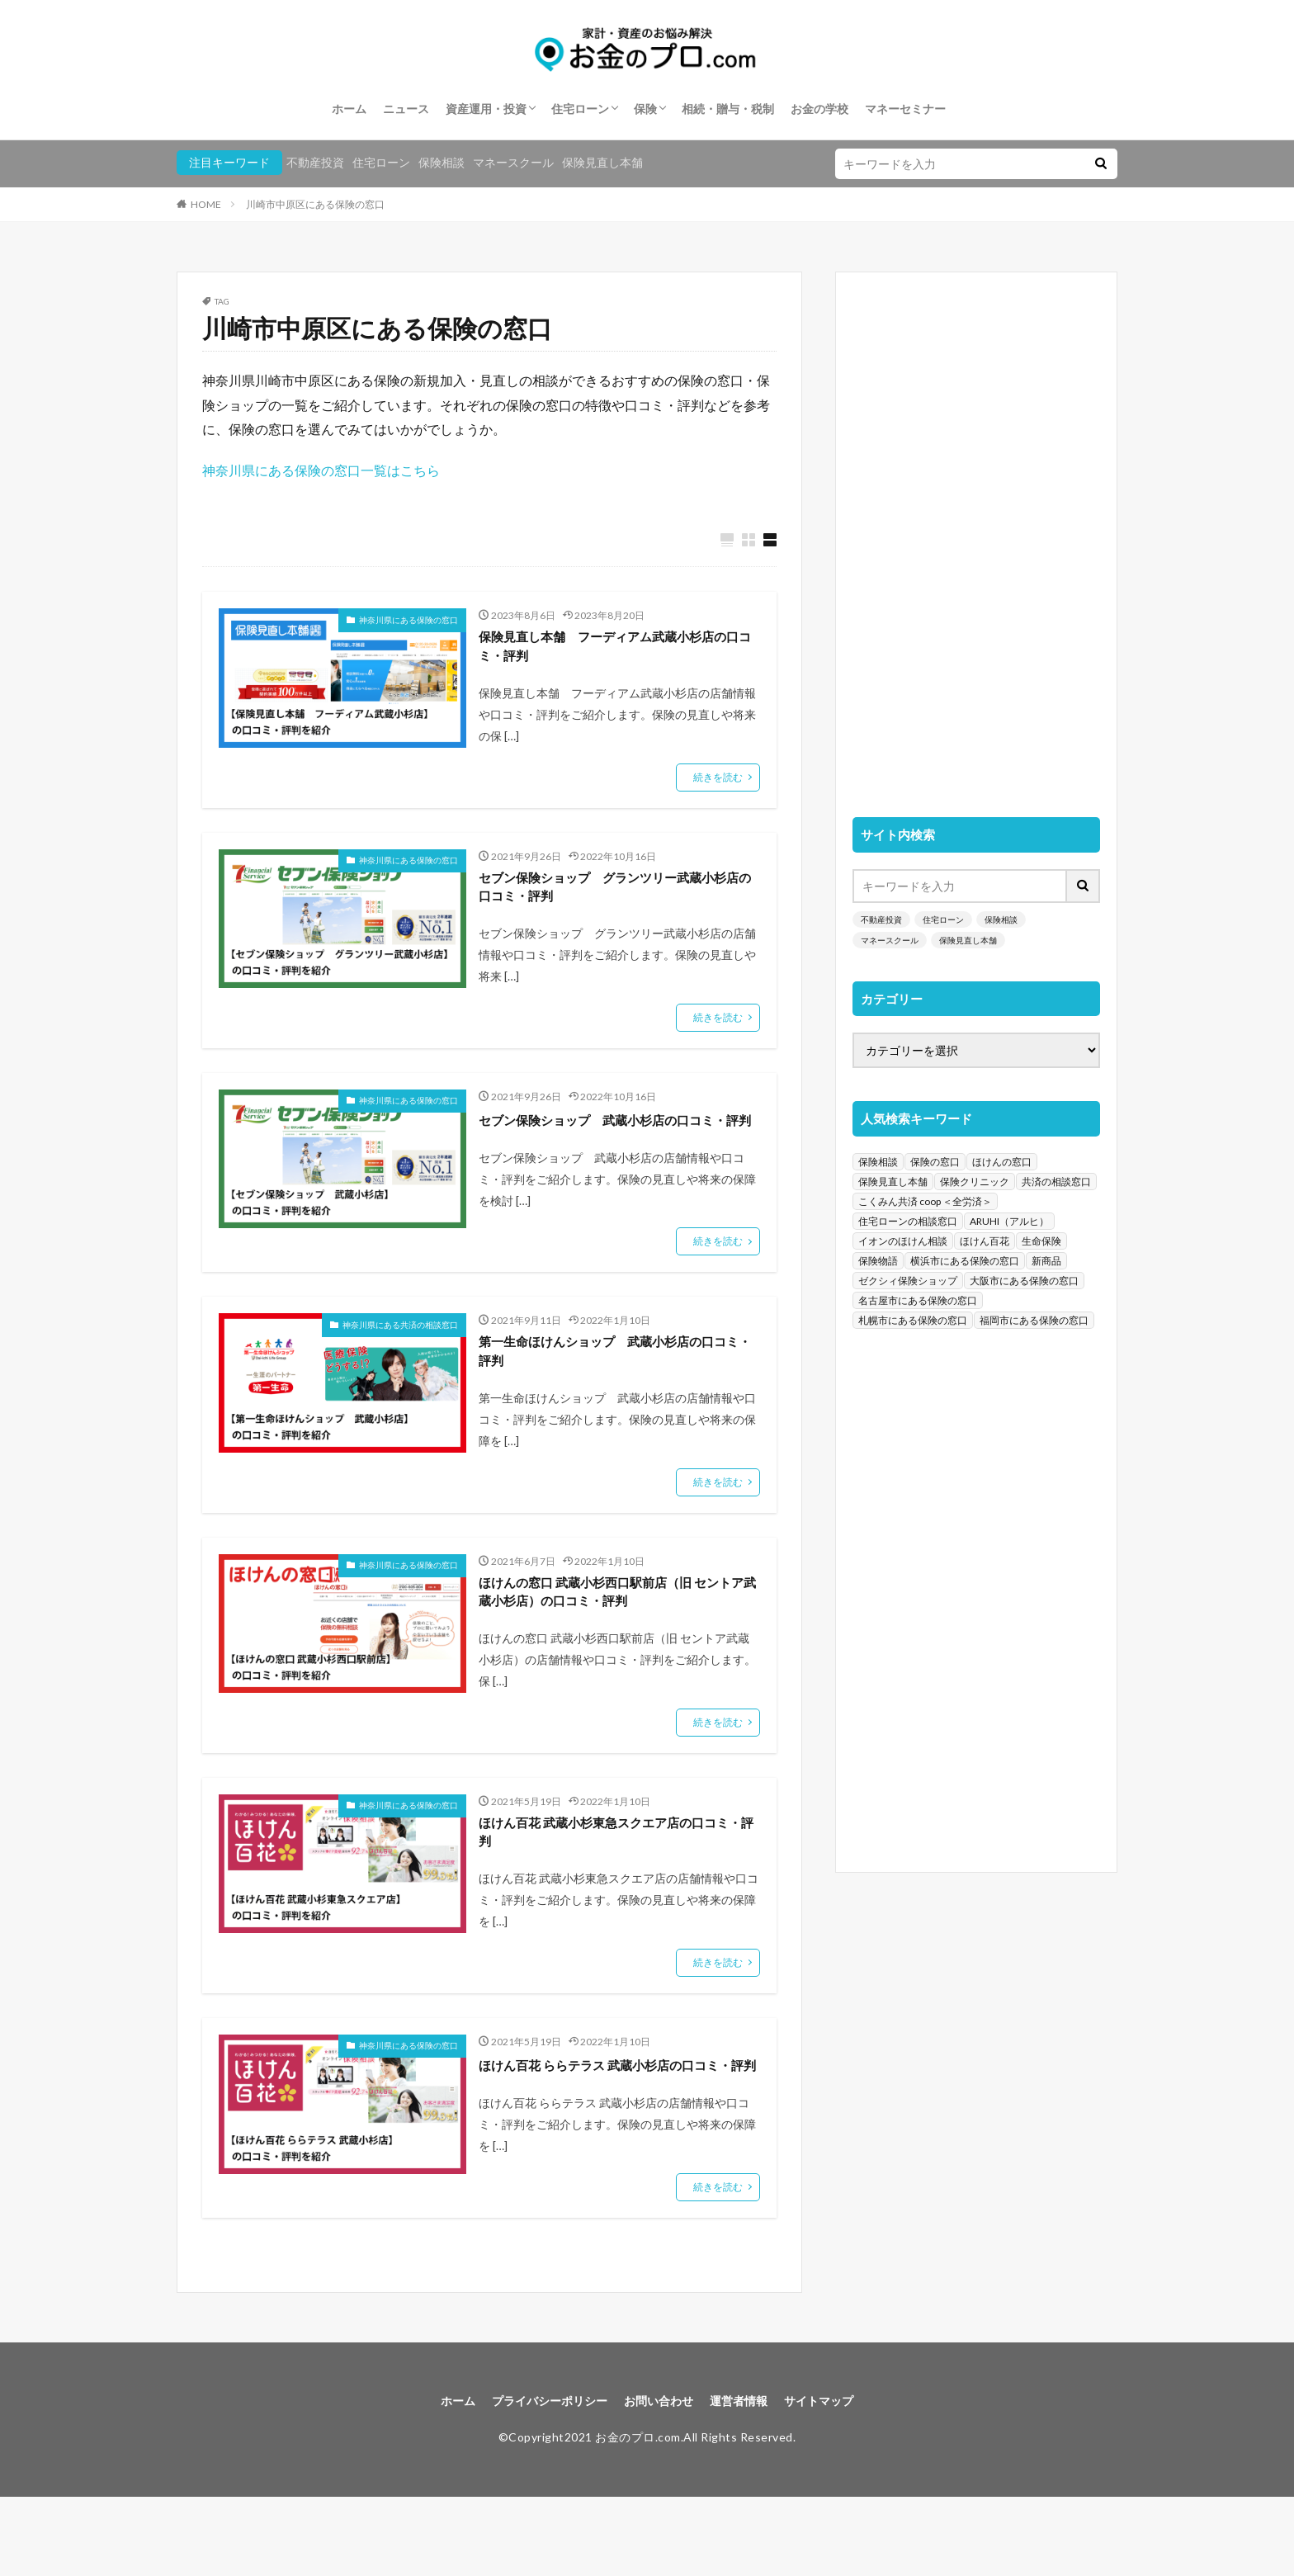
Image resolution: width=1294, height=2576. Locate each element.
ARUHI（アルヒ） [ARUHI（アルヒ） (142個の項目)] (1009, 1221)
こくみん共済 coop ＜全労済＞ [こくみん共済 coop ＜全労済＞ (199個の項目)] (925, 1201)
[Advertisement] (976, 536)
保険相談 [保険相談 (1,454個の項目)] (878, 1162)
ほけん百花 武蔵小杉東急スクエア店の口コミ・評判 (614, 1883)
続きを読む (718, 784)
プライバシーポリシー (538, 2477)
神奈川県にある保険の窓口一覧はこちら (321, 470)
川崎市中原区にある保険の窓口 (315, 204)
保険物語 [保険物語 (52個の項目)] (878, 1261)
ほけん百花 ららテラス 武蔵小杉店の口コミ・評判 (615, 2129)
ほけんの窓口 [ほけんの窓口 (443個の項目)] (1002, 1162)
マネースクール (513, 162)
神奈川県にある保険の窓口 (408, 621)
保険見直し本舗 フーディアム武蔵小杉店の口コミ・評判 (612, 650)
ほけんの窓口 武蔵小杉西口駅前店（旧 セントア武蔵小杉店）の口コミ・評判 (615, 1636)
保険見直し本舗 (602, 162)
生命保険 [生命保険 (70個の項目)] (1041, 1241)
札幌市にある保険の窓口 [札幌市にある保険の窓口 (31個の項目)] (912, 1320)
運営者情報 (749, 2477)
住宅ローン (580, 109)
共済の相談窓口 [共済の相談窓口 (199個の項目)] (1056, 1181)
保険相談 (441, 162)
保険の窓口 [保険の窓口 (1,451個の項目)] (935, 1162)
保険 (645, 109)
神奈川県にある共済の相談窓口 (400, 1360)
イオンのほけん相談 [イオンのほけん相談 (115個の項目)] (902, 1241)
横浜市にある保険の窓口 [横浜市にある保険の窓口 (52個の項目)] (964, 1261)
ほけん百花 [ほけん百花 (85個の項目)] (984, 1241)
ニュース (406, 109)
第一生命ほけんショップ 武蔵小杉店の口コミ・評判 (612, 1389)
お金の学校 (819, 109)
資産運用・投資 (486, 109)
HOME (206, 204)
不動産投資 (315, 162)
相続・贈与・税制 (728, 109)
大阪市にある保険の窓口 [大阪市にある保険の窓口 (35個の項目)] (1024, 1280)
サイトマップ (838, 2477)
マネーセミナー (905, 109)
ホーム (349, 109)
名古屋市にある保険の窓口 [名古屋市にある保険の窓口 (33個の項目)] (917, 1300)
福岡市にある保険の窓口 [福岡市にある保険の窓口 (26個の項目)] (1034, 1320)
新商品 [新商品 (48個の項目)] (1046, 1261)
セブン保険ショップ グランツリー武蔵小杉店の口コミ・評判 (612, 897)
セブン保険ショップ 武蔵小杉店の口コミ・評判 (612, 1143)
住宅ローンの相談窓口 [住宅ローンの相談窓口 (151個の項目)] (907, 1221)
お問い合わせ (660, 2477)
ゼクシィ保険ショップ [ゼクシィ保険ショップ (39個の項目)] (907, 1280)
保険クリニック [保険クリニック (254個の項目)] (974, 1181)
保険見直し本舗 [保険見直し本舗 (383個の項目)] (893, 1181)
